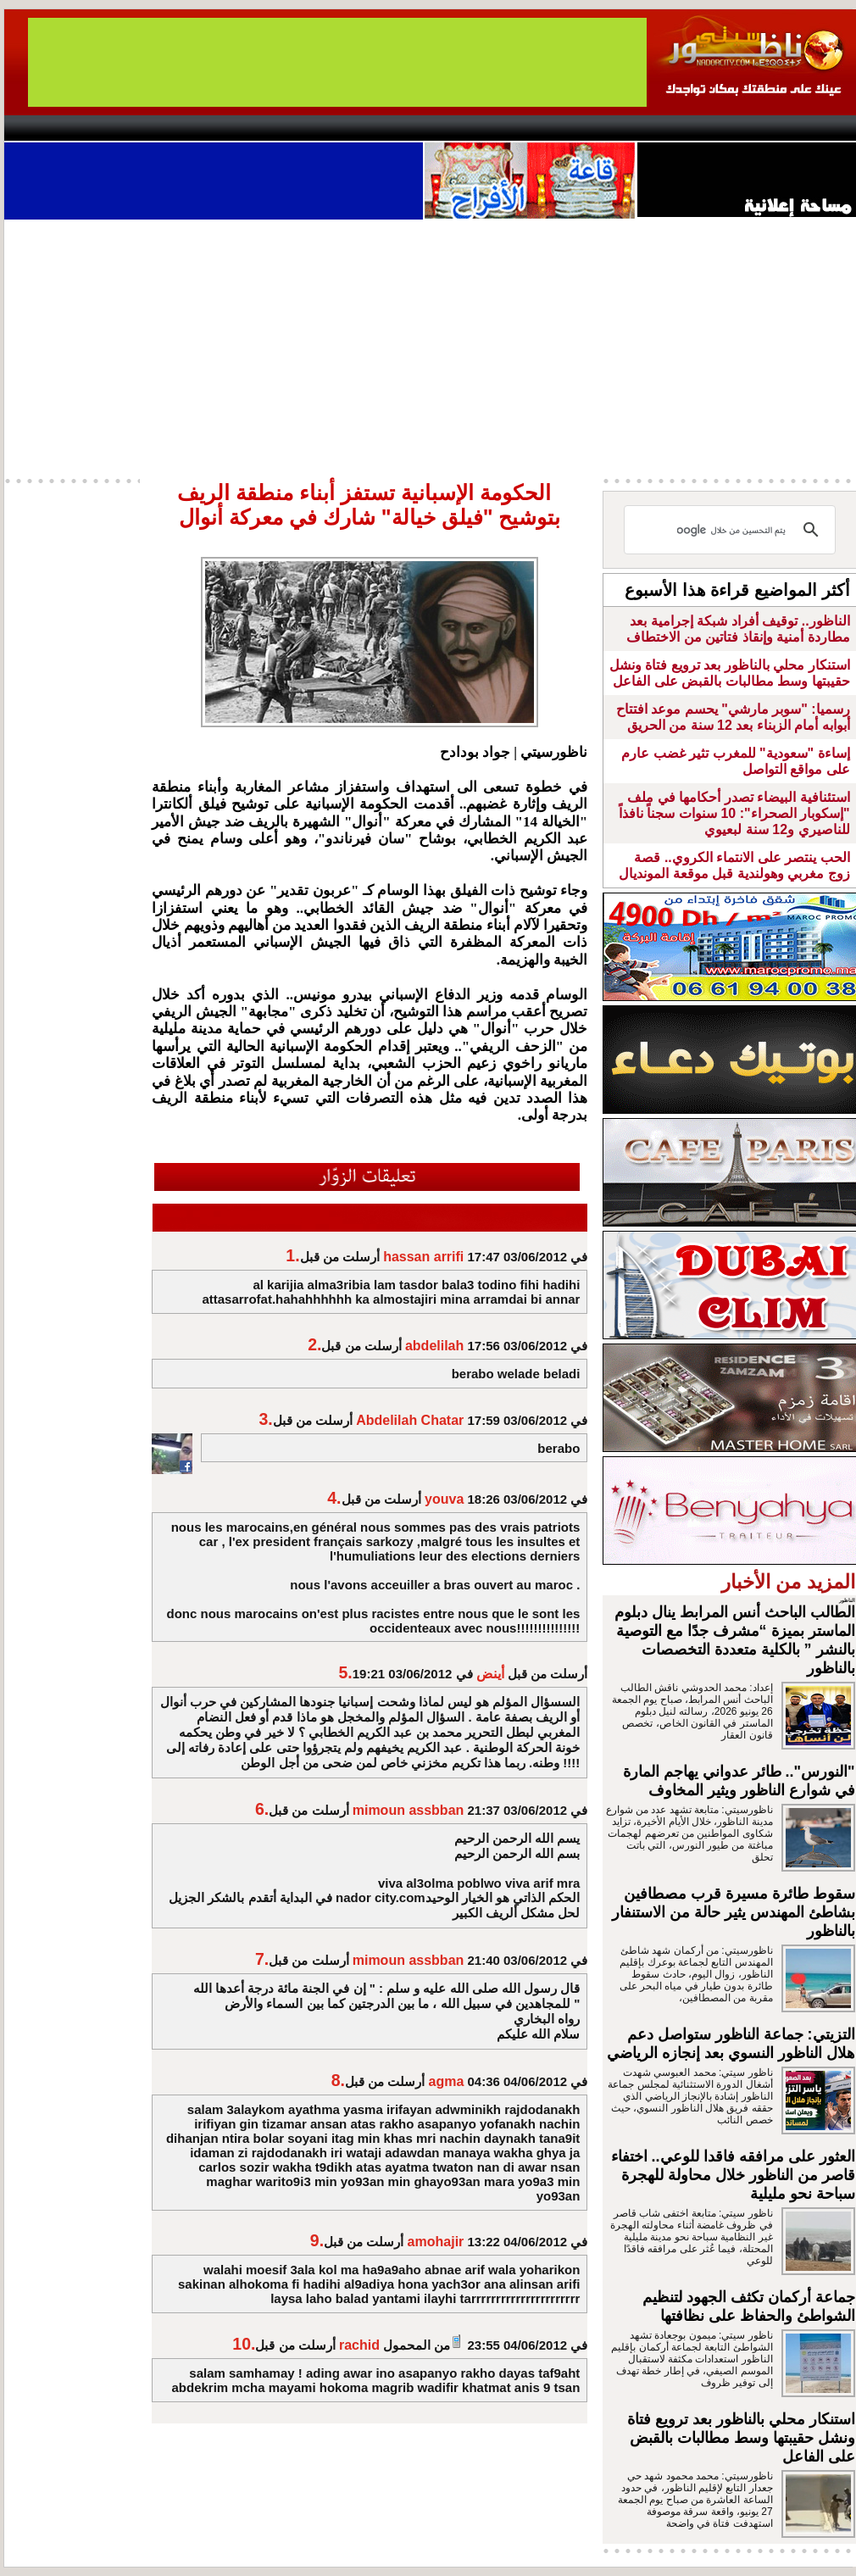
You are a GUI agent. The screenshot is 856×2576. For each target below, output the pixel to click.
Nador (748, 128)
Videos (326, 128)
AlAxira (120, 128)
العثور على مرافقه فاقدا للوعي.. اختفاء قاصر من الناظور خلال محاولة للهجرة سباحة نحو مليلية (733, 2175)
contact (53, 128)
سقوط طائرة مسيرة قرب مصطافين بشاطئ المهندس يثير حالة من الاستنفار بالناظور (733, 1912)
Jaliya (399, 128)
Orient (528, 128)
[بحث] (732, 530)
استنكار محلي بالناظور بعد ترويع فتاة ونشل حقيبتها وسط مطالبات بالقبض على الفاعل (741, 2438)
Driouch (678, 128)
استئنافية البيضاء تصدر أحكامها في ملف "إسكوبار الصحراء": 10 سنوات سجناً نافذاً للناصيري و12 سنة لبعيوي (734, 813)
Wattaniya (464, 128)
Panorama (240, 128)
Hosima (600, 128)
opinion (174, 128)
